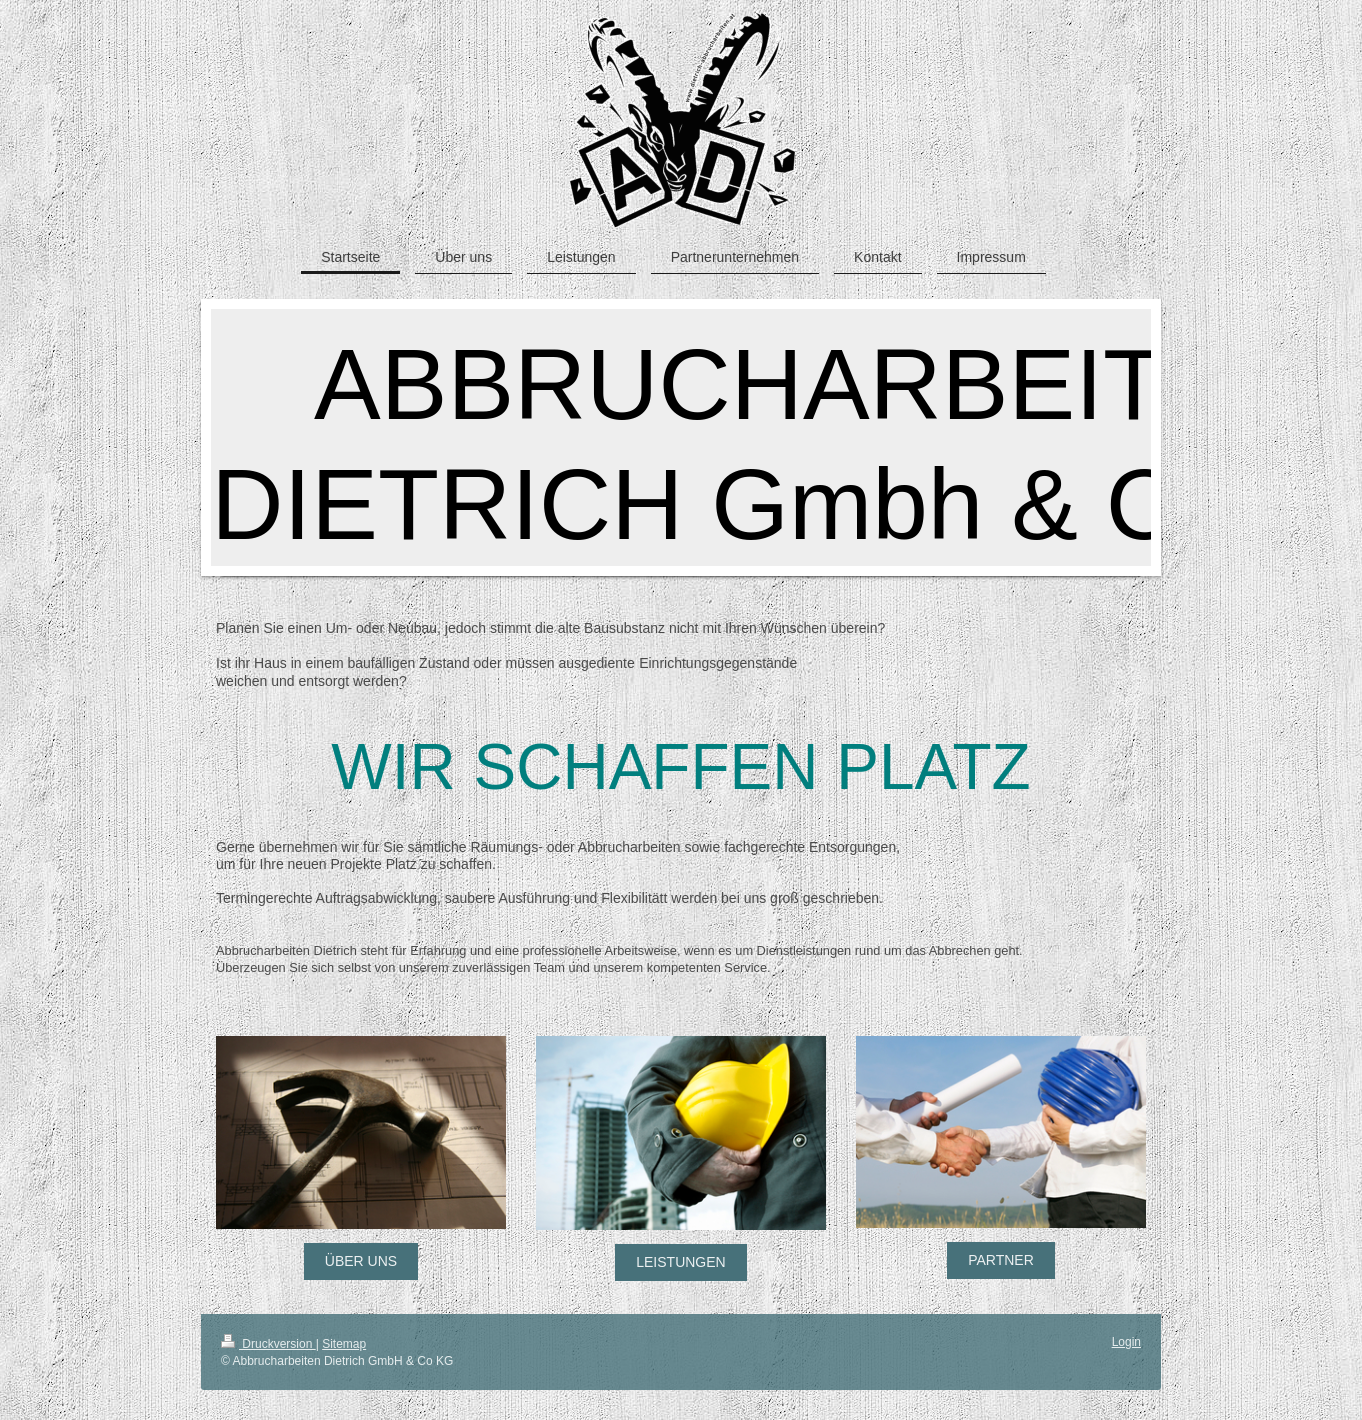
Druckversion (268, 1344)
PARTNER (1001, 1260)
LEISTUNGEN (680, 1262)
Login (1126, 1342)
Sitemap (344, 1344)
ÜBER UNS (361, 1261)
